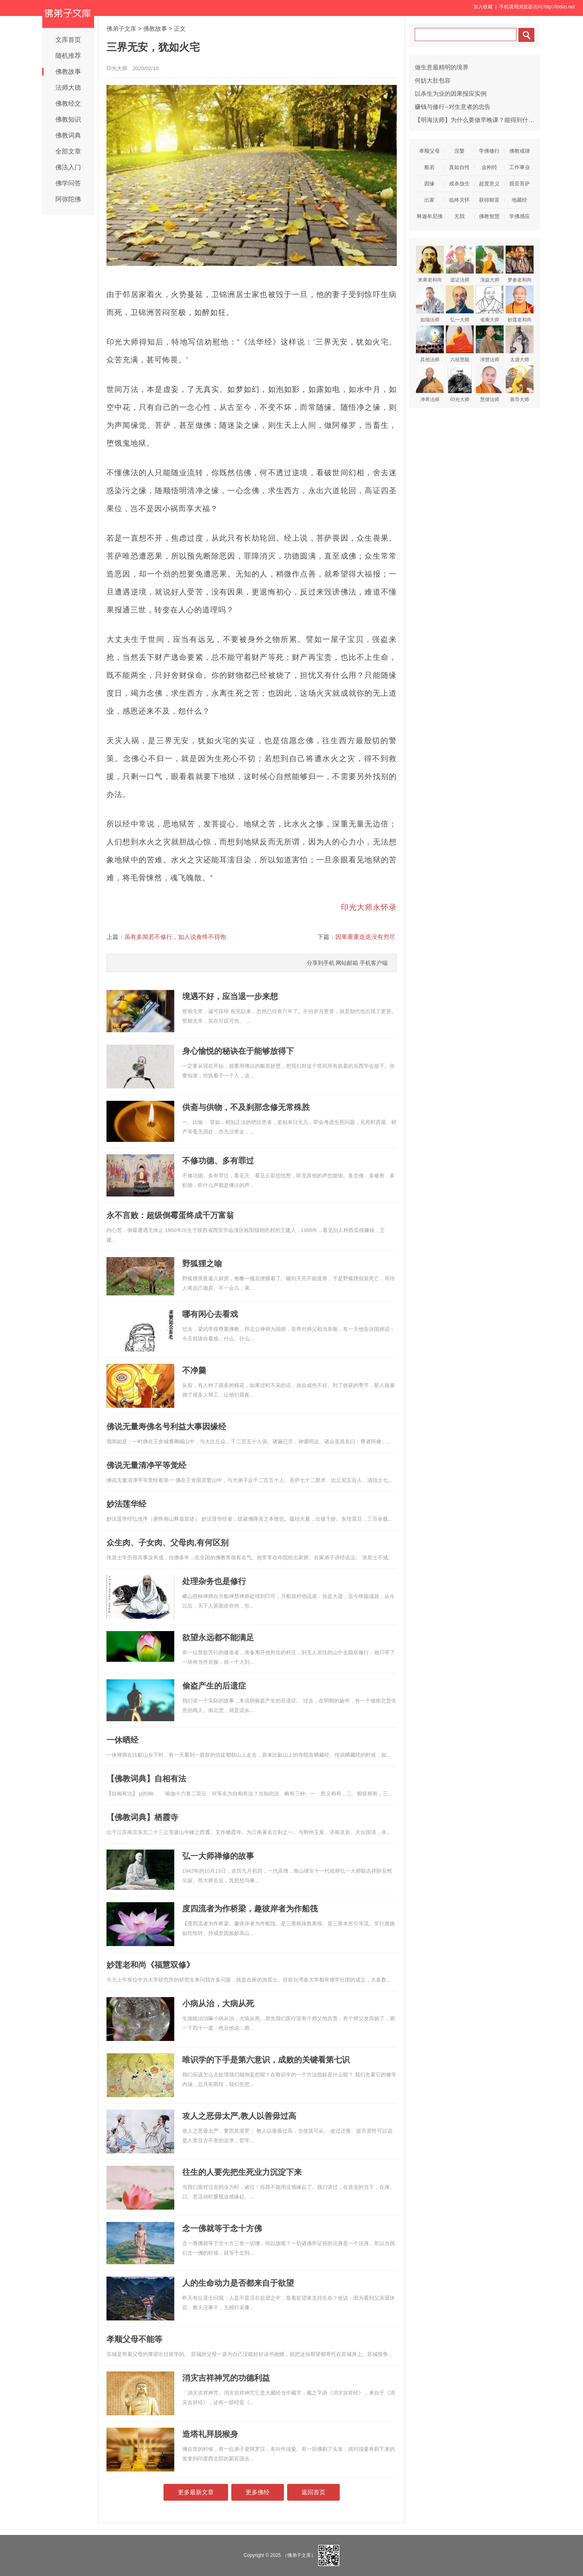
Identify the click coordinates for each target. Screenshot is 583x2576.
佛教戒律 (519, 150)
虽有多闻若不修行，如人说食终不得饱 (175, 936)
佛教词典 (68, 135)
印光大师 (460, 383)
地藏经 (519, 200)
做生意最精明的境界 (442, 67)
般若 (429, 167)
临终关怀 (459, 200)
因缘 (429, 183)
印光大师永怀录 (369, 907)
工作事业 (519, 167)
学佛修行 (489, 150)
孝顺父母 (429, 150)
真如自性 (459, 167)
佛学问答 (68, 183)
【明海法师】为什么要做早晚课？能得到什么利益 (480, 119)
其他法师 (430, 343)
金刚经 (489, 167)
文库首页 (68, 39)
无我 (459, 216)
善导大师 (520, 383)
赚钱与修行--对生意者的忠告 (452, 106)
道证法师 (460, 264)
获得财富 (489, 200)
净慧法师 (490, 343)
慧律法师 (490, 383)
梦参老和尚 (520, 264)
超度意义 (489, 183)
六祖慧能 (460, 343)
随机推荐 (68, 55)
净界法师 (430, 383)
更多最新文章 (196, 2492)
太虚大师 (520, 343)
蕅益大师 (490, 264)
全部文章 (68, 151)
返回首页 (313, 2492)
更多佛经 (258, 2492)
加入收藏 (482, 7)
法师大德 (68, 87)
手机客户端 (374, 963)
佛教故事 (68, 71)
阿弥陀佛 (68, 199)
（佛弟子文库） (299, 2555)
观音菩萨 (519, 183)
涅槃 (459, 150)
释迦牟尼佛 (430, 216)
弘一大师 (460, 304)
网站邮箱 (347, 963)
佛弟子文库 (121, 28)
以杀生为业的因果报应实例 (450, 93)
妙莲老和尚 (520, 304)
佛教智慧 (489, 216)
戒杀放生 (459, 183)
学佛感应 (519, 216)
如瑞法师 (430, 304)
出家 (429, 200)
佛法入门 (68, 167)
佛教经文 (68, 103)
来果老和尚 (430, 264)
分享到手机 (321, 963)
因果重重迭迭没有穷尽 (365, 936)
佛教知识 (68, 119)
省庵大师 (490, 304)
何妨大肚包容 (433, 80)
